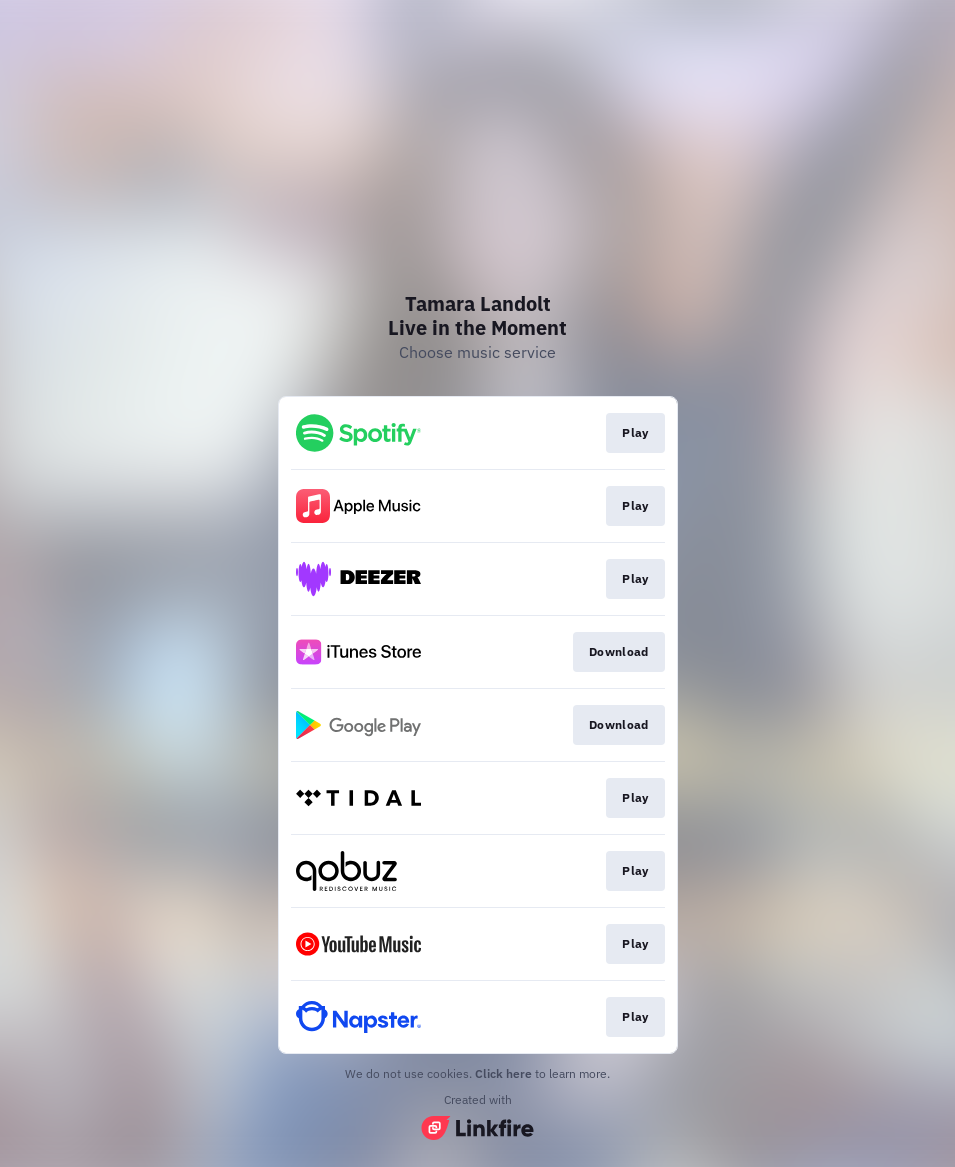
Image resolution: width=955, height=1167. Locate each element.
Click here (503, 1073)
